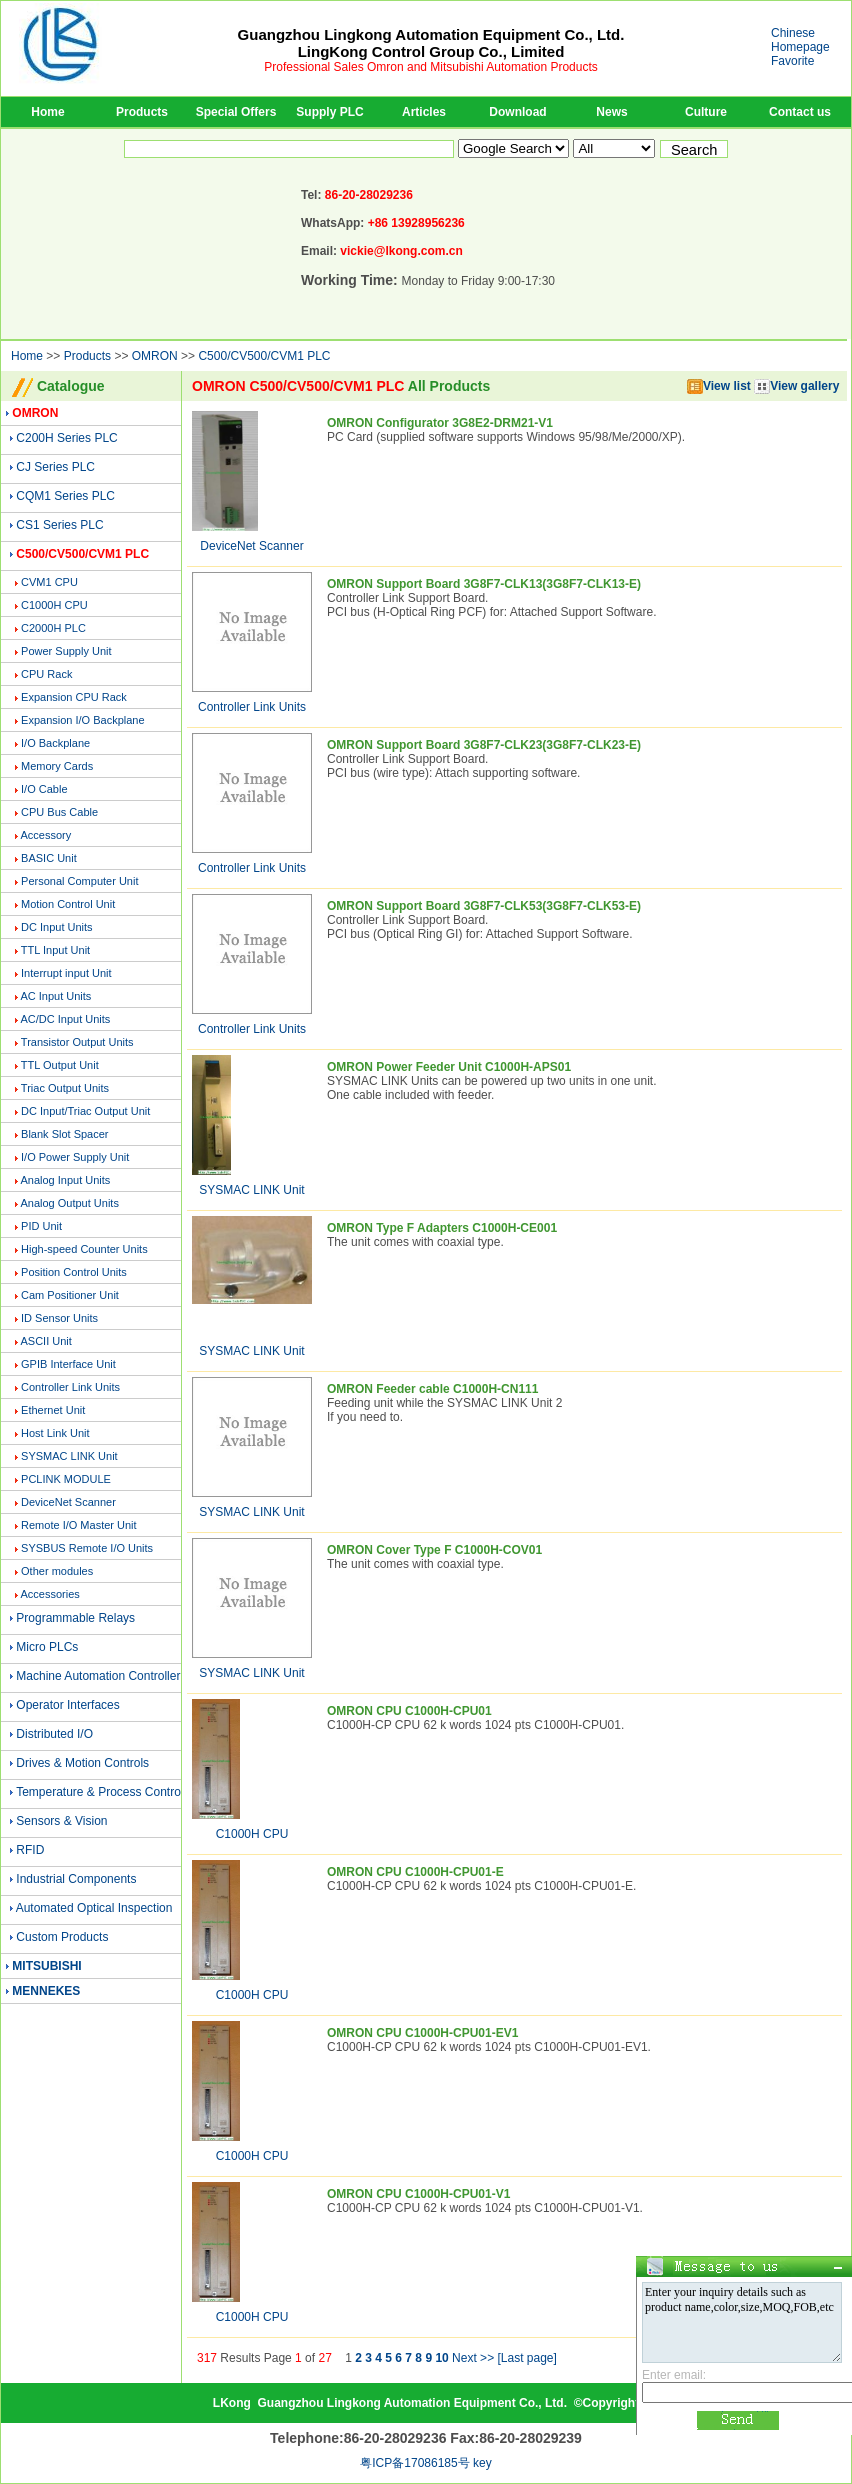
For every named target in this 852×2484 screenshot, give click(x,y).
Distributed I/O (54, 1734)
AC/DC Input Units (65, 1019)
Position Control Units (74, 1272)
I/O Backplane (55, 743)
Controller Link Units (70, 1387)
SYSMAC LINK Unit (69, 1456)
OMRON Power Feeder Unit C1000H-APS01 (449, 1067)
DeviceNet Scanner (68, 1502)
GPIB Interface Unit (68, 1364)
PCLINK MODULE (66, 1479)
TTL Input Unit (55, 950)
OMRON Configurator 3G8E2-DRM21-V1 (440, 423)
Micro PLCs (47, 1647)
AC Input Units (55, 996)
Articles (424, 112)
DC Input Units (57, 927)
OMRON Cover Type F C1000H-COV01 (434, 1550)
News (611, 112)
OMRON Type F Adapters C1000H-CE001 (442, 1228)
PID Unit (41, 1226)
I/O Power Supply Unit (75, 1157)
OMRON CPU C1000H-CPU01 (409, 1711)
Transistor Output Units (77, 1042)
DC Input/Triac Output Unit (85, 1111)
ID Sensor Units (59, 1318)
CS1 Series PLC (59, 525)
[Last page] (526, 2358)
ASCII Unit (45, 1341)
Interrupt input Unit (66, 973)
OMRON (155, 356)
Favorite (792, 61)
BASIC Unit (49, 858)
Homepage (800, 47)
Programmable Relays (75, 1618)
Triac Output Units (65, 1088)
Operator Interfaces (67, 1705)
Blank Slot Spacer (64, 1134)
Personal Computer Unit (79, 881)
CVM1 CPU (49, 582)
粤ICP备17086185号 (414, 2463)
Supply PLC (329, 112)
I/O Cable (44, 789)
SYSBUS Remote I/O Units (87, 1548)
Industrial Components (76, 1879)
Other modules (57, 1571)
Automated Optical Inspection (94, 1908)
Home (47, 112)
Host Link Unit (55, 1433)
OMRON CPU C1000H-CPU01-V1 (418, 2194)
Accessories (49, 1594)
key (482, 2463)
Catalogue (71, 386)
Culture (706, 112)
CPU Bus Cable (59, 812)
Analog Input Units (65, 1180)
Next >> (473, 2358)
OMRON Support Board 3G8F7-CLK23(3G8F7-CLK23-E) (484, 745)
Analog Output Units (69, 1203)
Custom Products (62, 1937)
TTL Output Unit (60, 1065)
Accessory (45, 835)
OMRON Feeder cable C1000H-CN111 (432, 1389)
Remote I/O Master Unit (79, 1525)
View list (719, 386)
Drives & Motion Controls (82, 1763)
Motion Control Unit (68, 904)
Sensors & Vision (61, 1821)
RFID (30, 1850)
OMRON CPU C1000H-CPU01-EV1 (422, 2033)
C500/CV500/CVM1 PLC (264, 356)
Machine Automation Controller (98, 1676)
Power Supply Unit (66, 651)
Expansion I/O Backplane (83, 720)
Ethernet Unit (53, 1410)
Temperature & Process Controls (102, 1792)
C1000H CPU (54, 605)
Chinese (793, 33)
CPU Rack (46, 674)
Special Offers (236, 112)
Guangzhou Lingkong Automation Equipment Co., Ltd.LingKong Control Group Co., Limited (431, 43)
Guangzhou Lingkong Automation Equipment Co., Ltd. (412, 2403)
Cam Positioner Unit (70, 1295)
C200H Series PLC (66, 438)
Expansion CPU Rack (74, 697)
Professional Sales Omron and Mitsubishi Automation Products (431, 67)
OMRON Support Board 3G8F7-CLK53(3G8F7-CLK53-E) (484, 906)
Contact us (800, 112)
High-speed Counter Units (84, 1249)
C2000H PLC (53, 628)
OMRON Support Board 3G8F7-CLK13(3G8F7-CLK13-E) (484, 584)
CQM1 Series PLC (65, 496)
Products (142, 112)
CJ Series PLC (55, 467)
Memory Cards (57, 766)
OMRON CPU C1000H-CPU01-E (415, 1872)
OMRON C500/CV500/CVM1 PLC (298, 386)
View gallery (796, 386)
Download (517, 112)
